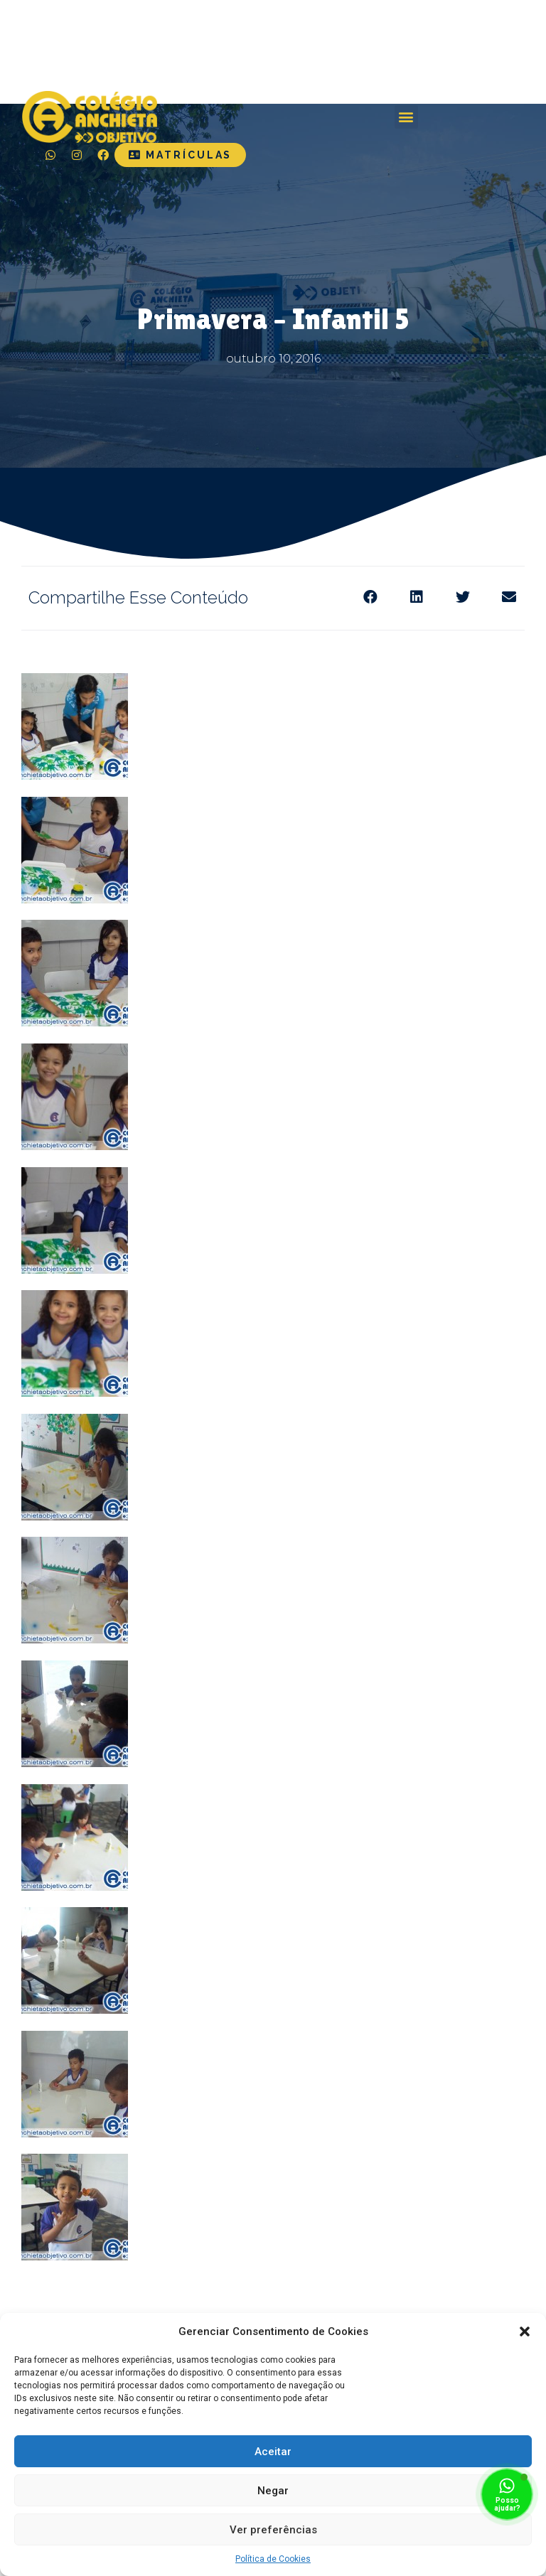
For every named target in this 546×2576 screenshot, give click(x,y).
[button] (525, 2331)
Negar (273, 2490)
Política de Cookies (273, 2559)
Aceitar (273, 2451)
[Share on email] (509, 597)
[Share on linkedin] (416, 597)
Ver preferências (273, 2529)
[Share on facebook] (370, 597)
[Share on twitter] (462, 597)
